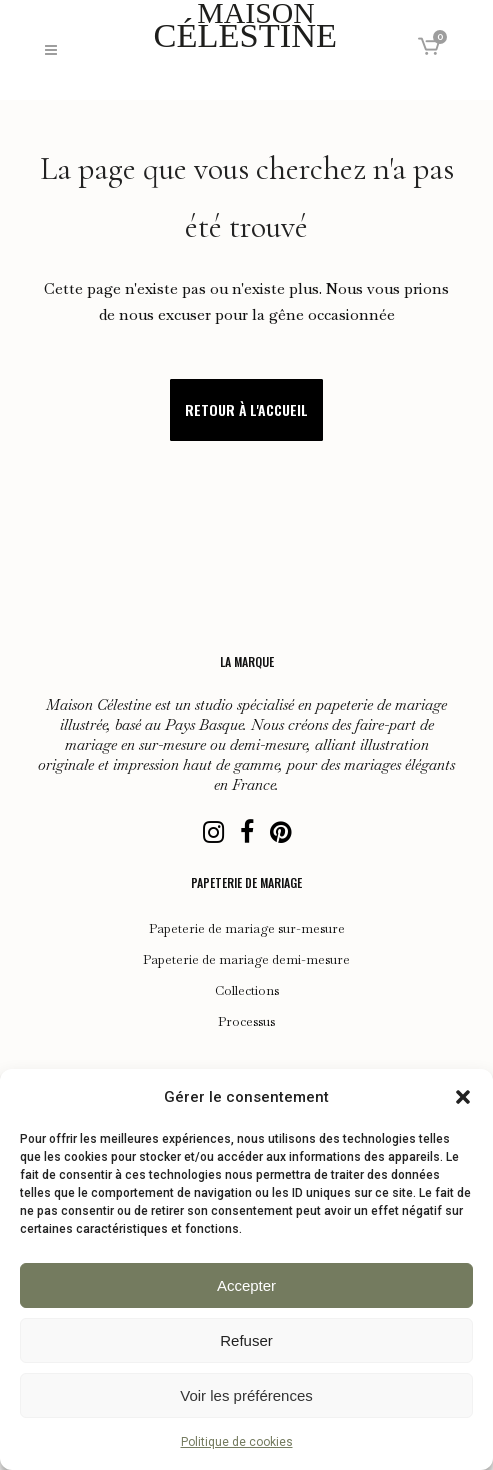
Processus (246, 1022)
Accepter (246, 1285)
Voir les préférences (246, 1395)
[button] (463, 1097)
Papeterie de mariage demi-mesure (246, 960)
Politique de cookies (237, 1442)
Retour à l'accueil (246, 409)
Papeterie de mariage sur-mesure (247, 929)
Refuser (246, 1340)
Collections (247, 991)
